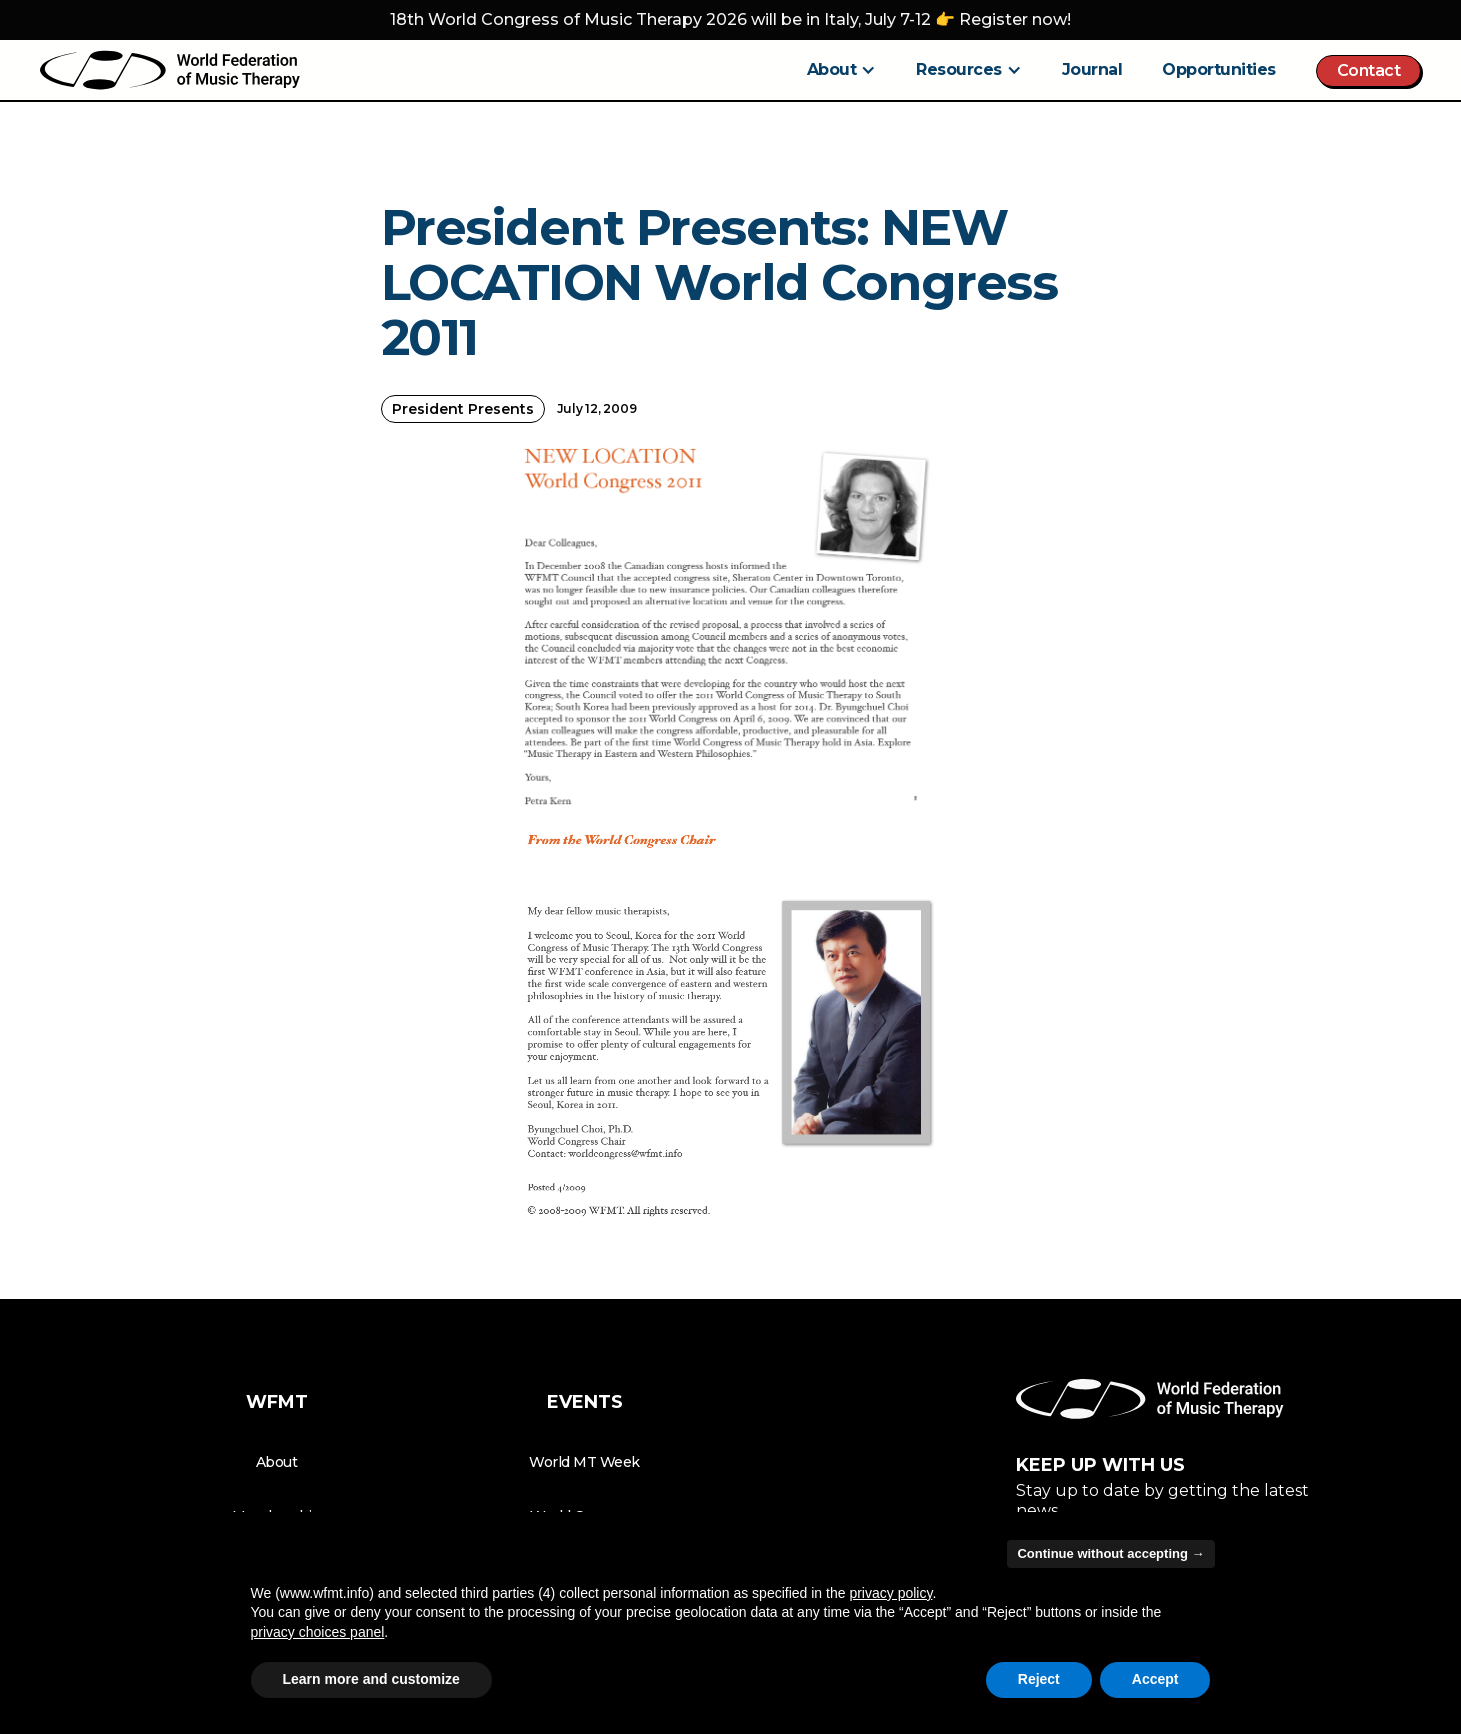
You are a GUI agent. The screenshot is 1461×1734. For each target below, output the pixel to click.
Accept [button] (1155, 1679)
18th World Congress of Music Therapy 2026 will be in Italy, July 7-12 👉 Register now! (730, 19)
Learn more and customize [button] (371, 1679)
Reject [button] (1039, 1679)
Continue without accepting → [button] (1110, 1553)
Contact (1369, 70)
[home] (170, 70)
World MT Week (584, 1462)
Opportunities (1219, 69)
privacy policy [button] (890, 1593)
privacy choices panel (318, 1632)
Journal (1092, 69)
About (277, 1462)
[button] (842, 70)
